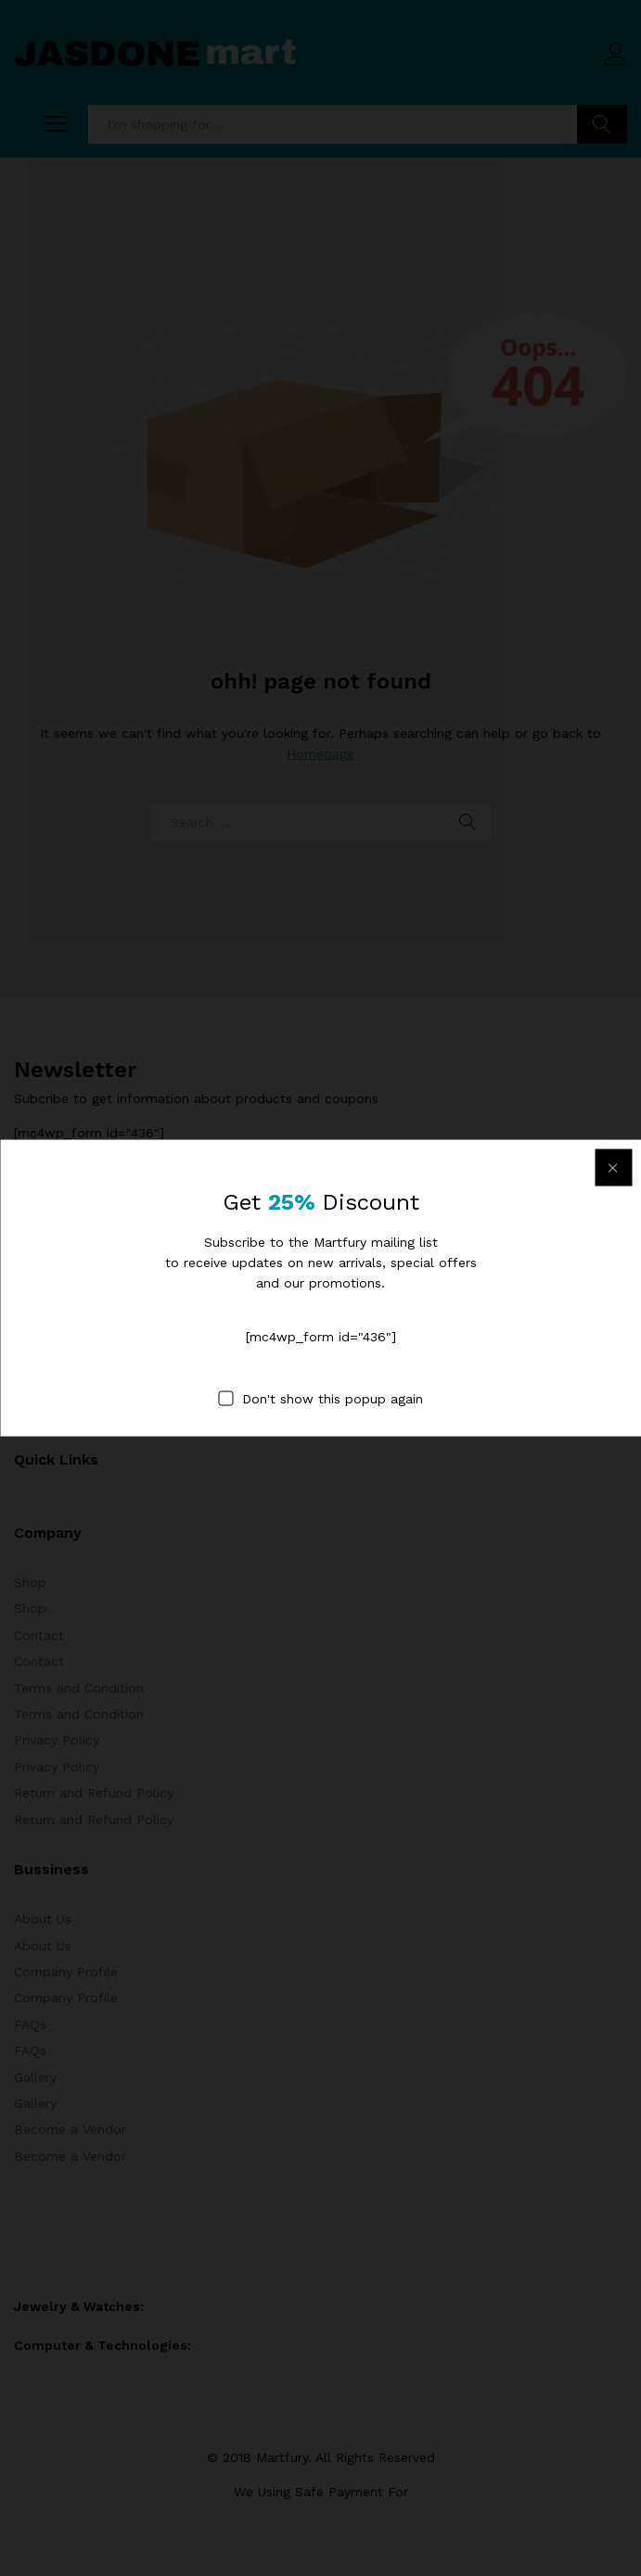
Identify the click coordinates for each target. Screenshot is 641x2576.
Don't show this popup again (332, 1398)
